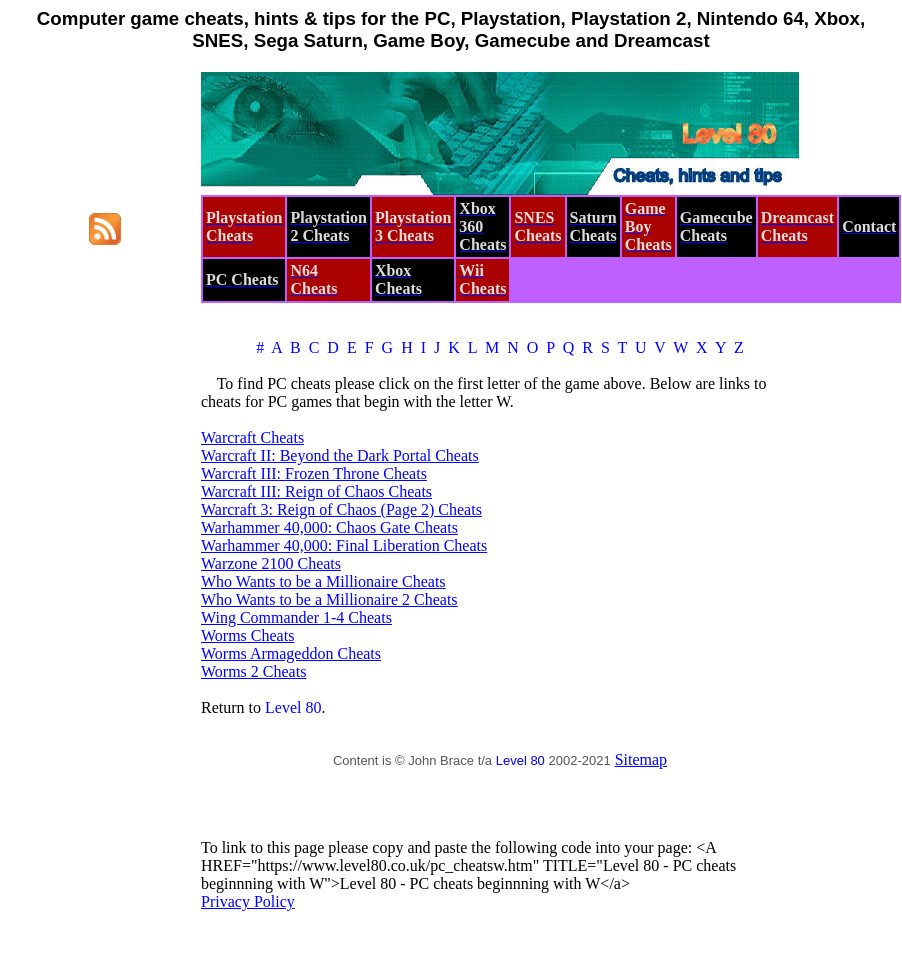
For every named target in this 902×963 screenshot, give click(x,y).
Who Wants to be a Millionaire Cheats (323, 581)
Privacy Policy (248, 901)
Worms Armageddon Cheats (291, 653)
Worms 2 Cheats (253, 671)
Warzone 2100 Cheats (271, 563)
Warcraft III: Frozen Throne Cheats (314, 473)
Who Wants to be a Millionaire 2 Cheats (329, 599)
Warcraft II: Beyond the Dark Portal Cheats (340, 455)
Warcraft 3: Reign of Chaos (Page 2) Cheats (341, 509)
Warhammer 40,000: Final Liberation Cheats (344, 545)
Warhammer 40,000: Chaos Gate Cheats (329, 527)
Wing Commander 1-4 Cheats (296, 617)
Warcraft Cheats (252, 437)
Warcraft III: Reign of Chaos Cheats (316, 491)
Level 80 (293, 707)
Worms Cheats (247, 635)
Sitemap (641, 759)
